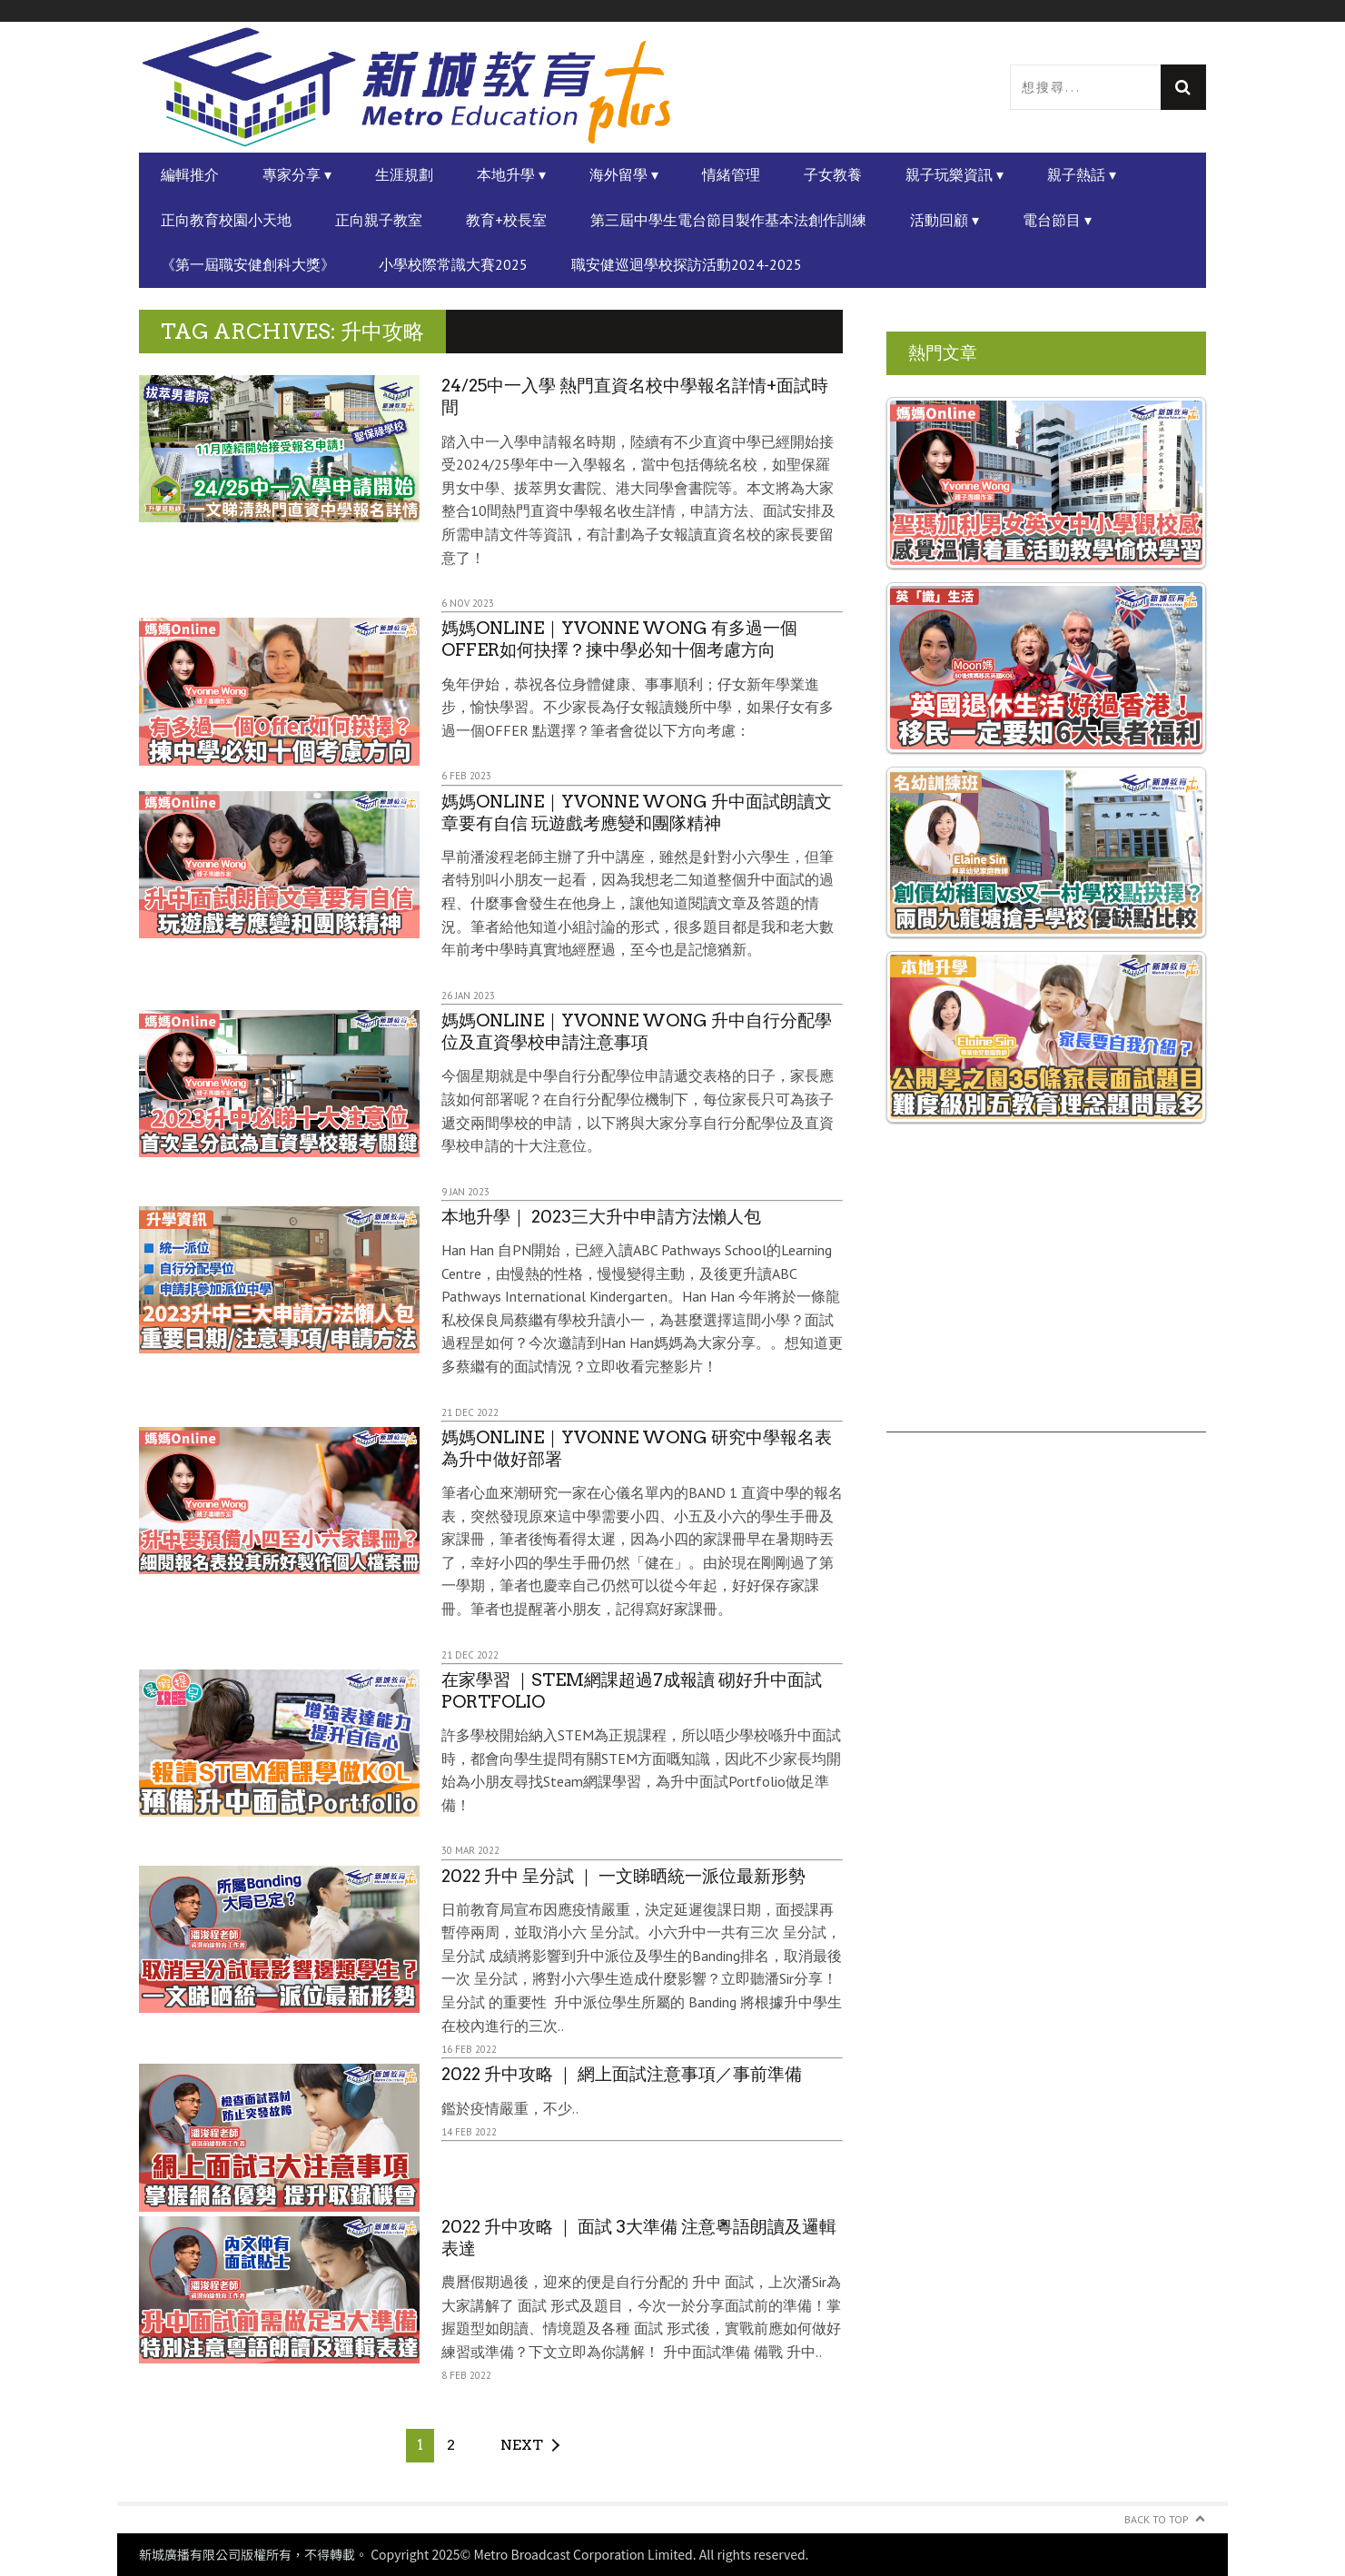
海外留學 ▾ (623, 174)
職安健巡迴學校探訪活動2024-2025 (686, 264)
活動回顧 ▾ (944, 220)
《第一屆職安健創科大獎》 (248, 264)
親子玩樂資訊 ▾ (954, 174)
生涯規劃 (404, 174)
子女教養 (833, 174)
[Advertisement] (1046, 1305)
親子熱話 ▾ (1081, 174)
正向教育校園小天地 (226, 220)
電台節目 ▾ (1057, 220)
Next (521, 2444)
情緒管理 (731, 174)
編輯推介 (190, 174)
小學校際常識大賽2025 (453, 264)
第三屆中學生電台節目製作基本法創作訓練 (728, 220)
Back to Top (1156, 2519)
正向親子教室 (378, 220)
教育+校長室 (506, 220)
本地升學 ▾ (511, 174)
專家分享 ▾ (296, 174)
